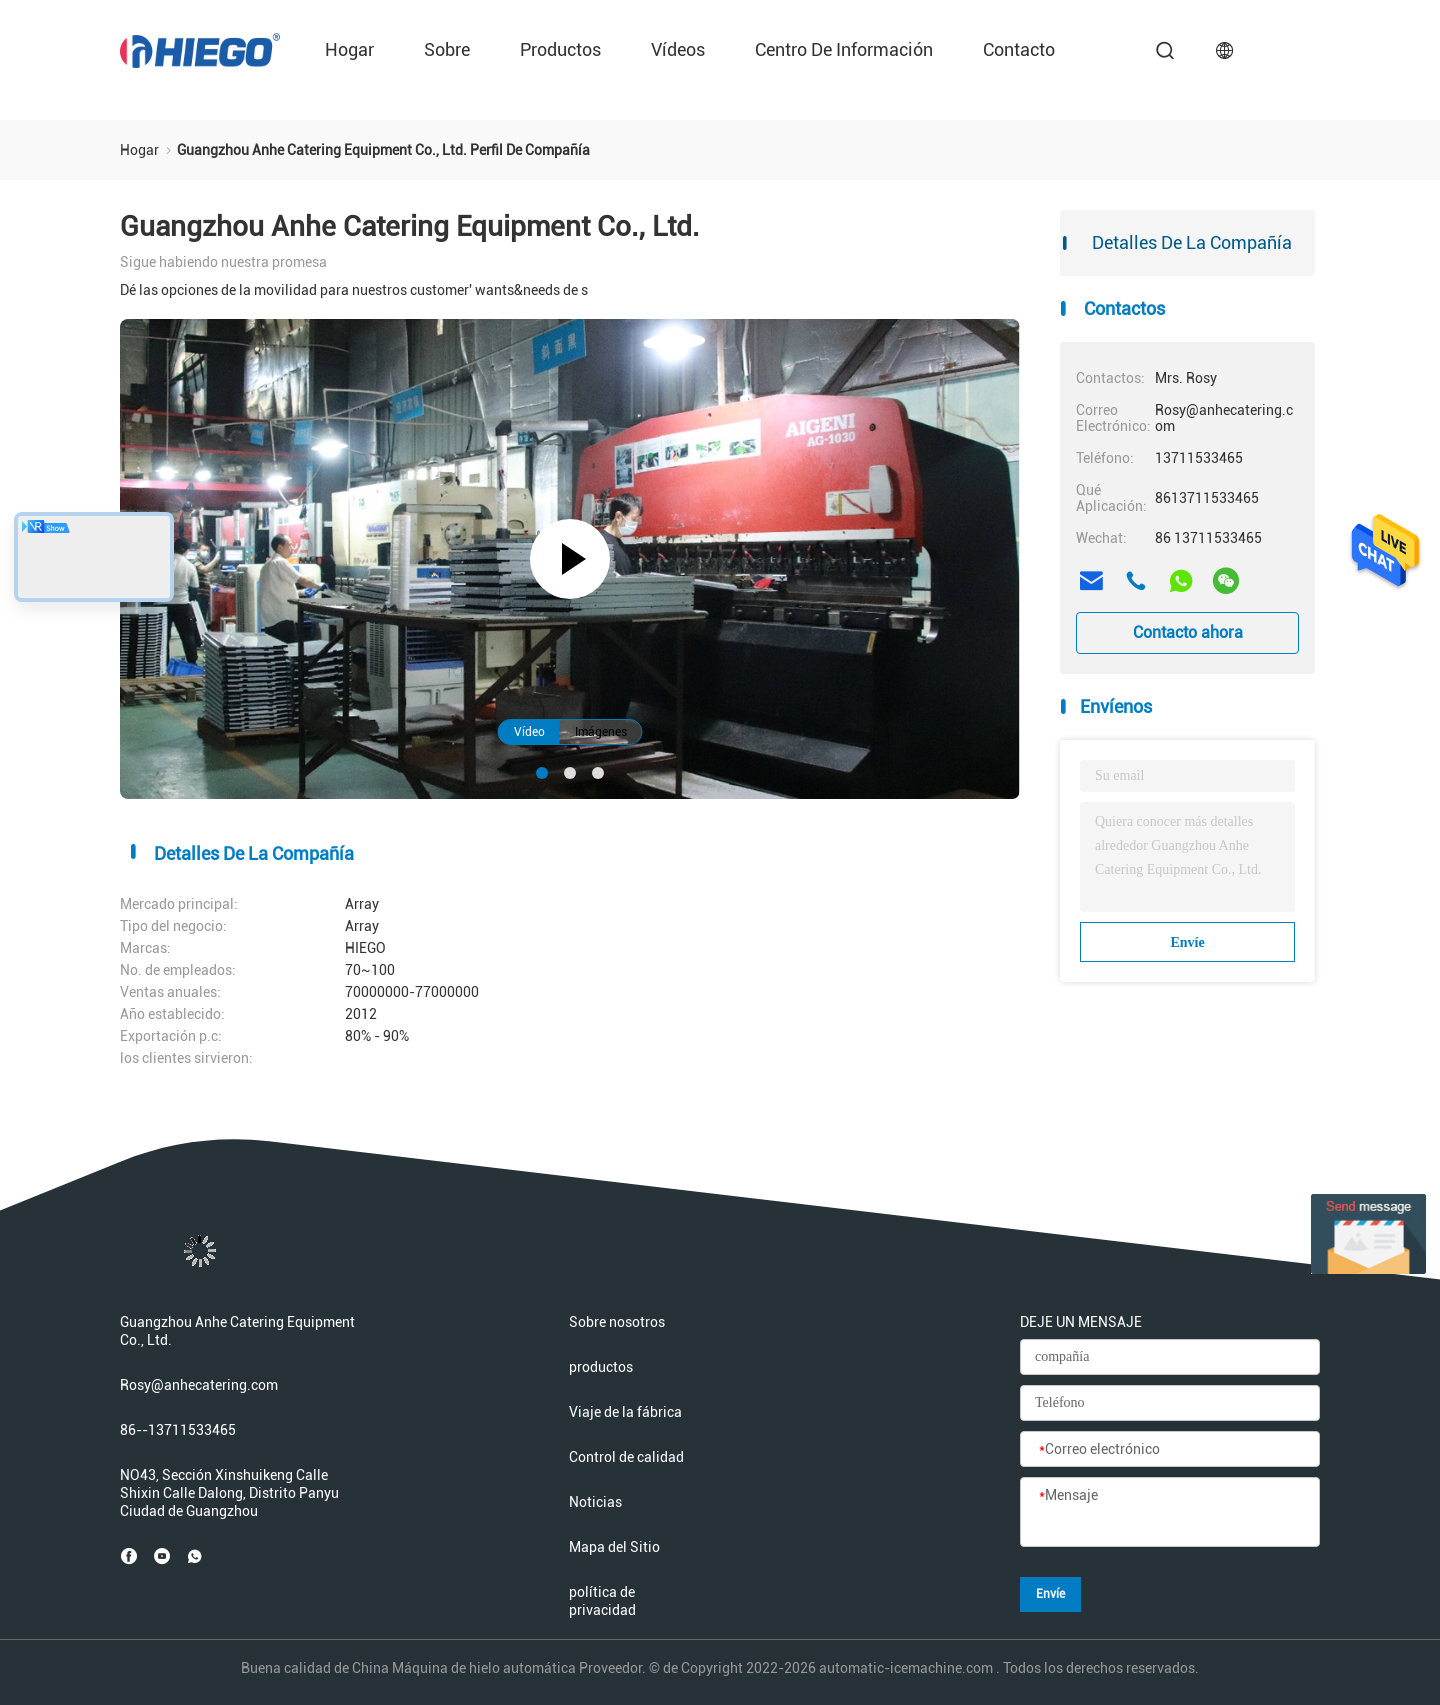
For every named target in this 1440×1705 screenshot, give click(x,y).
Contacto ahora (1188, 632)
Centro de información (844, 49)
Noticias (595, 1502)
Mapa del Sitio (614, 1547)
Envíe (1187, 942)
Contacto (1019, 49)
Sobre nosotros (617, 1322)
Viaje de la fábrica (625, 1412)
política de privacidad (602, 1601)
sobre (447, 49)
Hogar (349, 49)
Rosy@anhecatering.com (199, 1385)
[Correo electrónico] (1170, 1450)
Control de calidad (626, 1457)
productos (560, 49)
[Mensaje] (1170, 1513)
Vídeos (678, 49)
